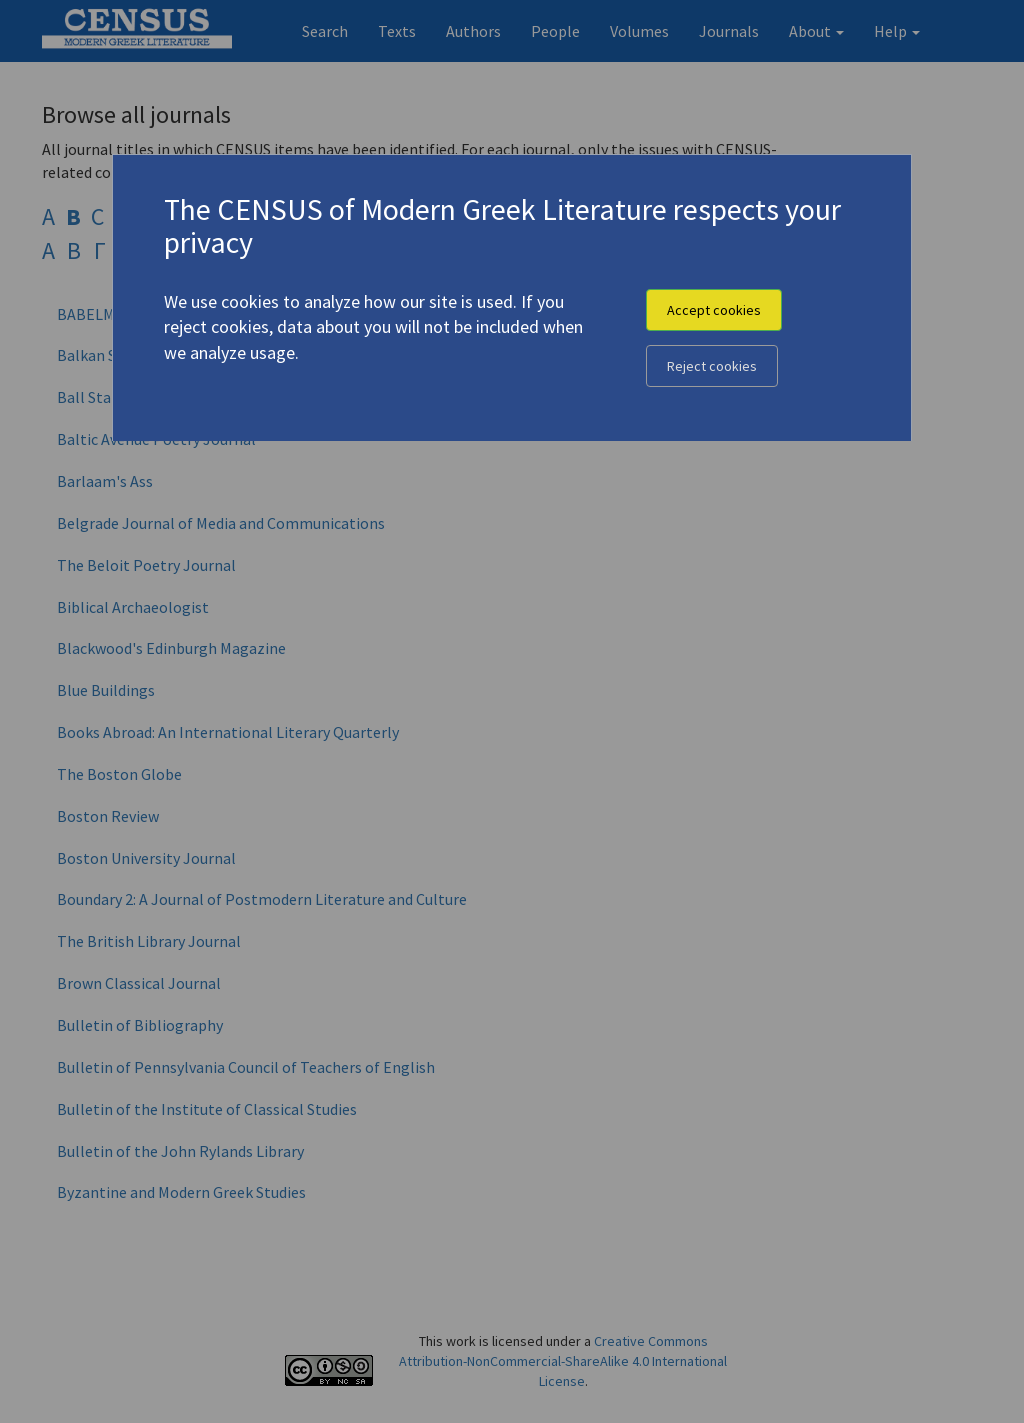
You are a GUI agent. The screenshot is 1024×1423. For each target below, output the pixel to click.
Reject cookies (712, 366)
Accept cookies (714, 310)
